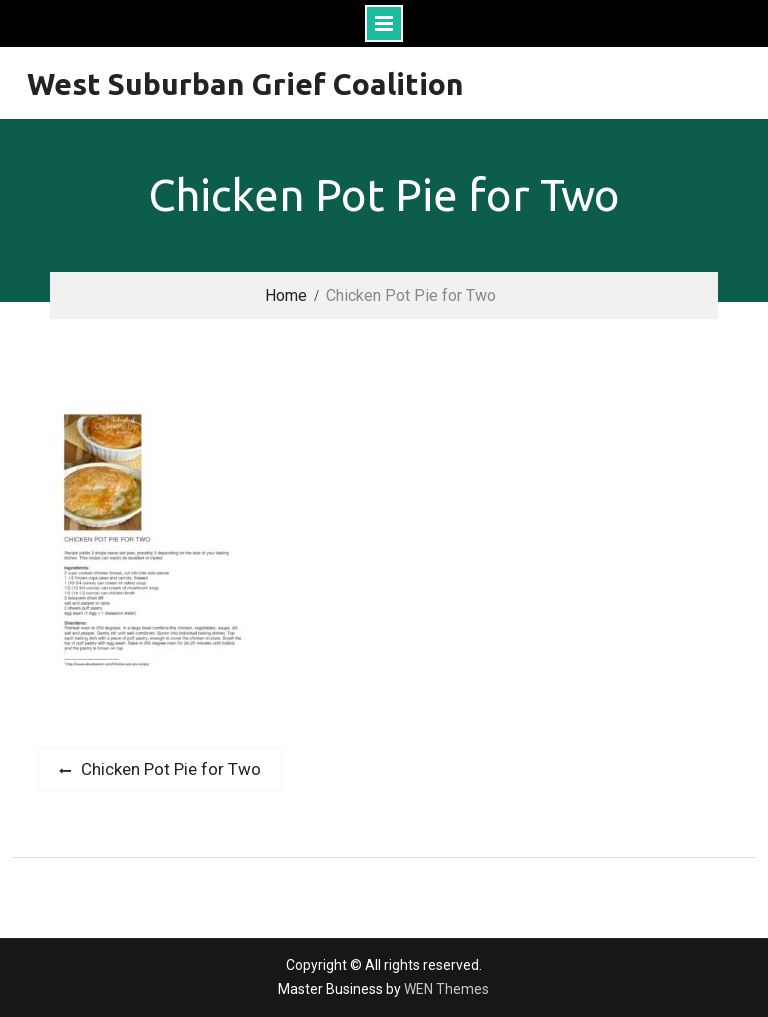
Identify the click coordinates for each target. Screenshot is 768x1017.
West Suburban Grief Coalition (245, 84)
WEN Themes (446, 989)
